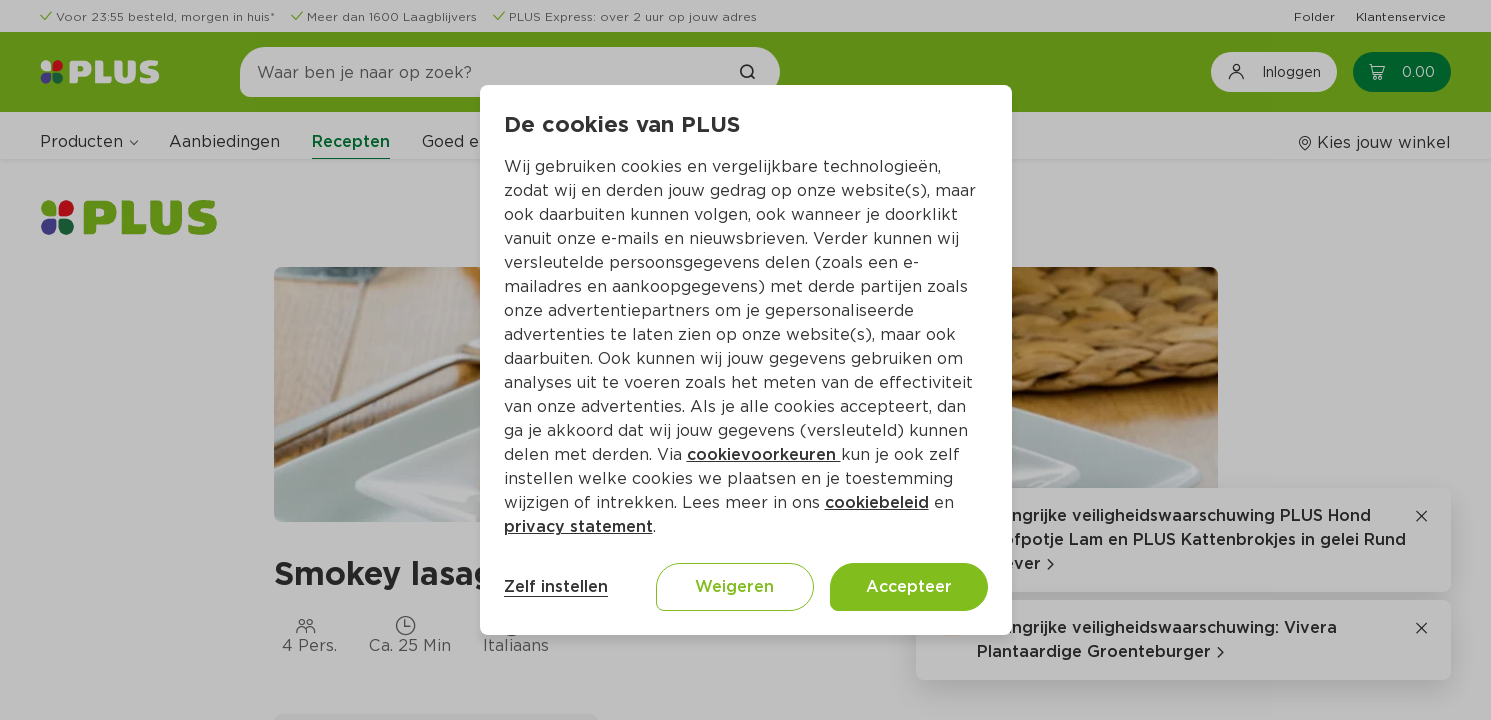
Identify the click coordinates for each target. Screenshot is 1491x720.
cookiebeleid (877, 502)
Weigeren (734, 586)
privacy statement (578, 526)
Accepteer (909, 586)
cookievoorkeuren (764, 454)
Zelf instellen (556, 586)
